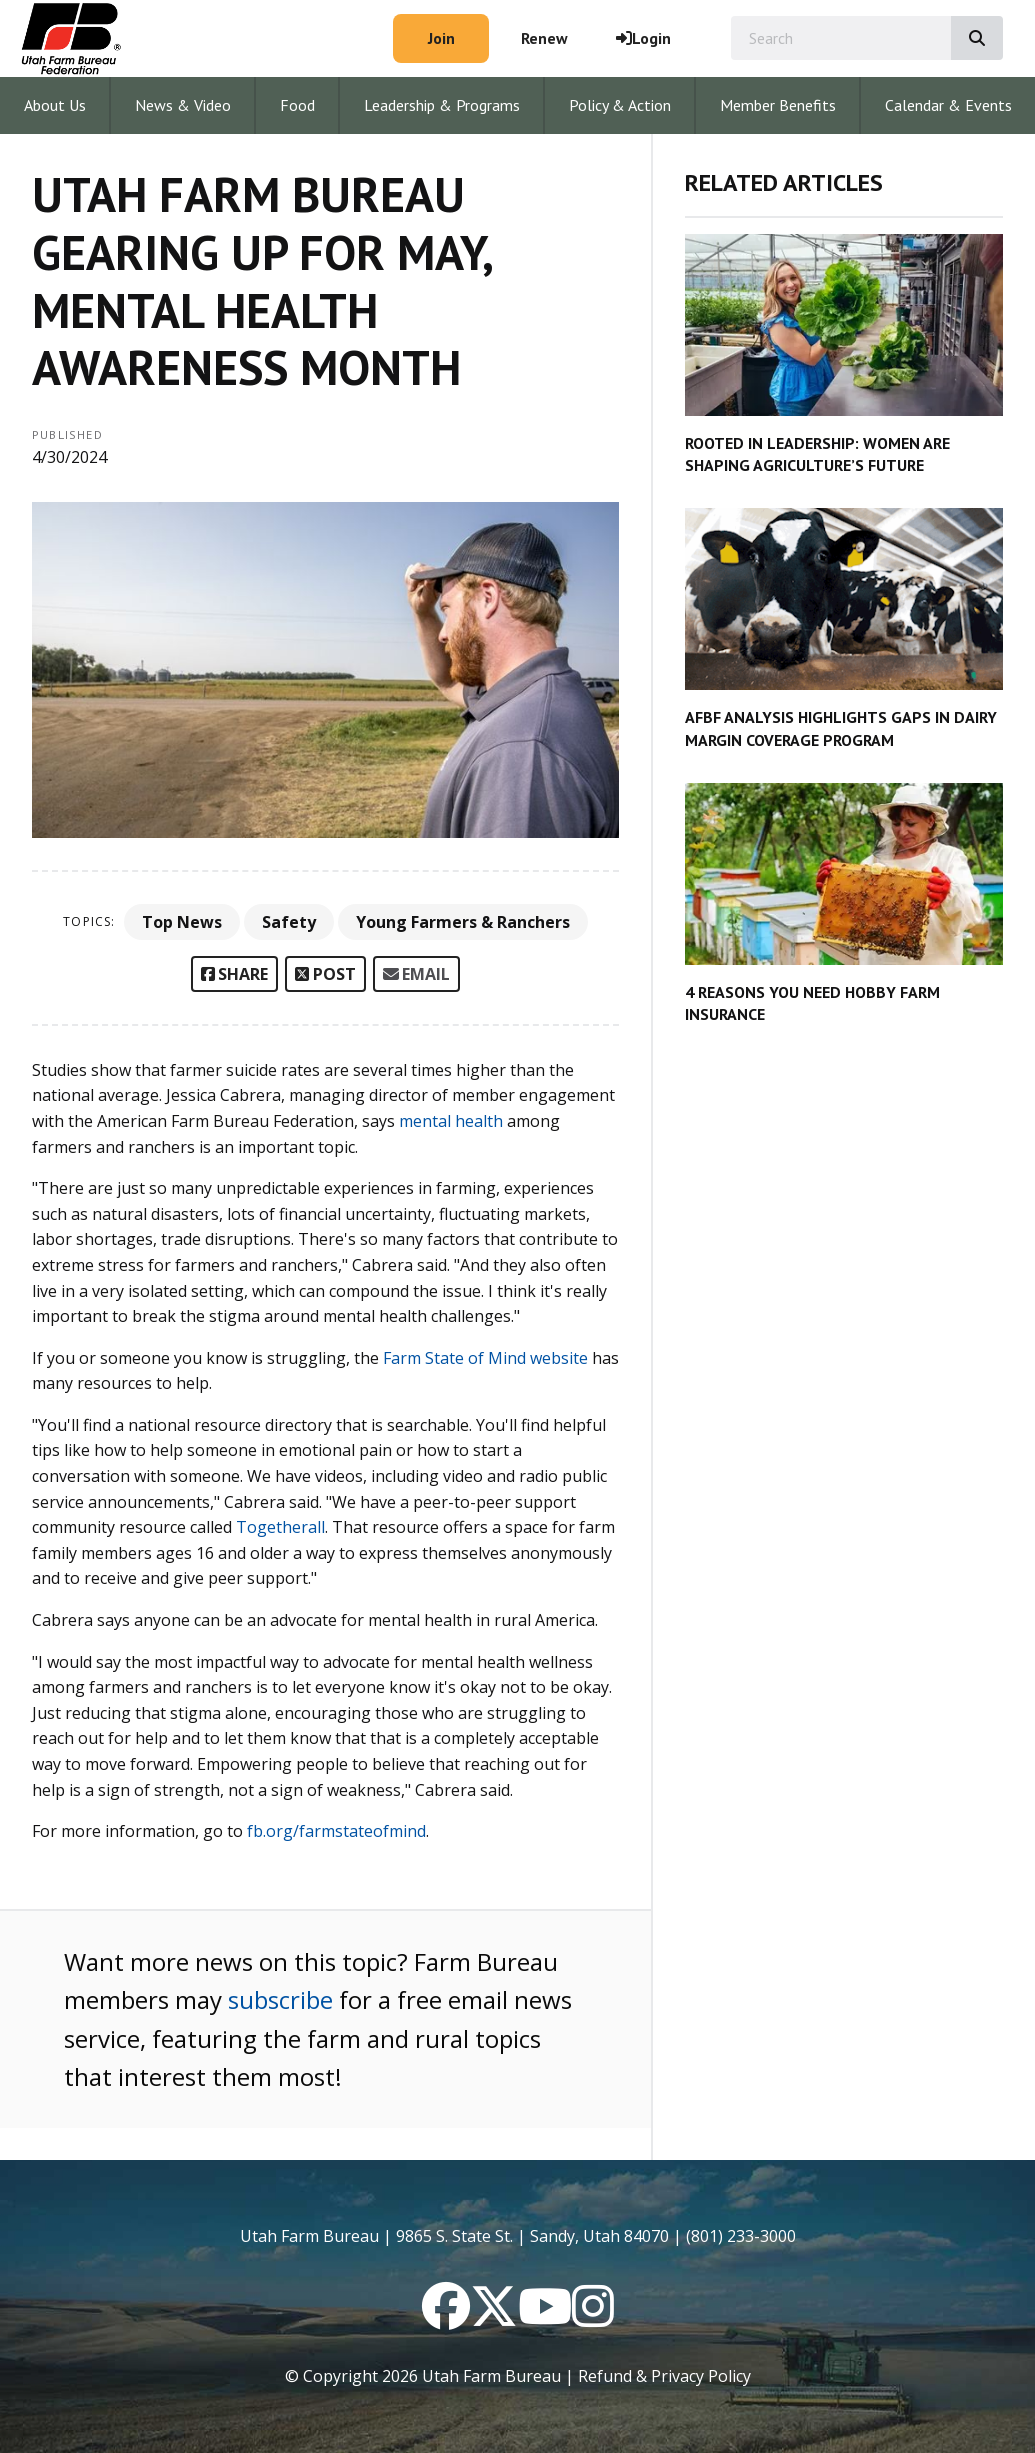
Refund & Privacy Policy (664, 2376)
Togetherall (280, 1527)
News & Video (183, 105)
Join (441, 38)
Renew (544, 38)
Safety (289, 922)
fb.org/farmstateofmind (336, 1831)
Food (297, 105)
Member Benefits (778, 105)
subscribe (280, 1999)
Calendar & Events (948, 105)
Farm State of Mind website (487, 1358)
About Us (55, 105)
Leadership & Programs (442, 105)
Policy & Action (620, 105)
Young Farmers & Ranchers (463, 922)
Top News (182, 922)
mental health (451, 1121)
